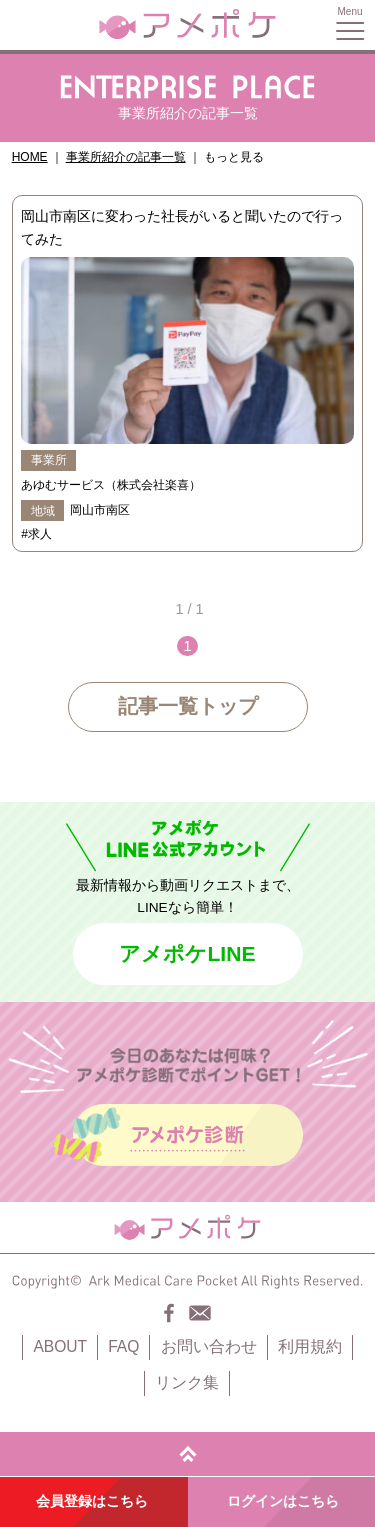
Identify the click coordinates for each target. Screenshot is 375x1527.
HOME (30, 157)
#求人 (36, 534)
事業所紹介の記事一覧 (126, 157)
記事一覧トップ (188, 706)
